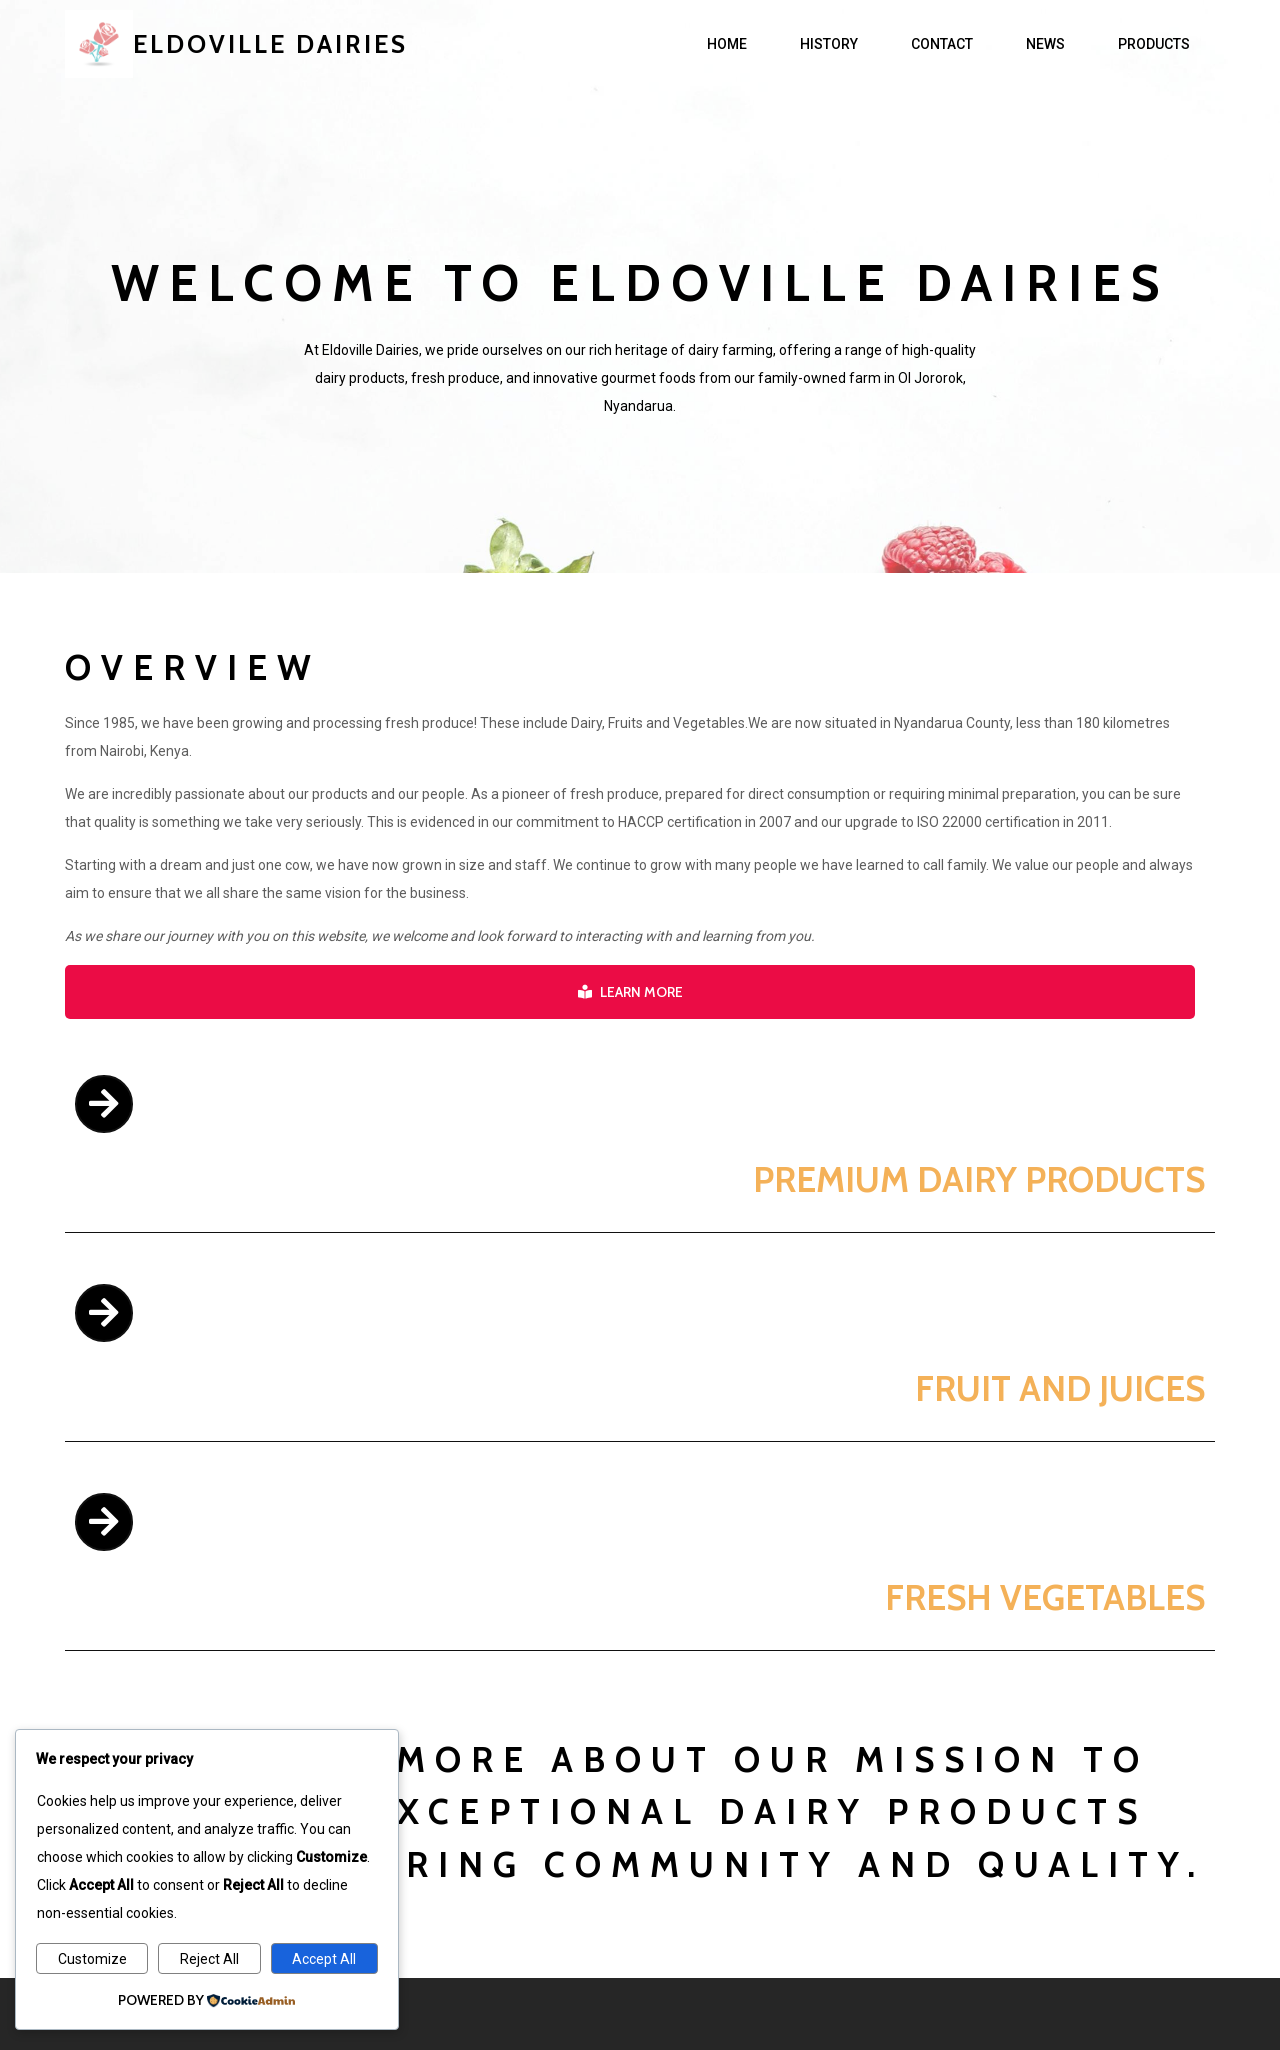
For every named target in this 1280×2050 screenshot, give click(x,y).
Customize (92, 1959)
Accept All (324, 1959)
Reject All (209, 1959)
